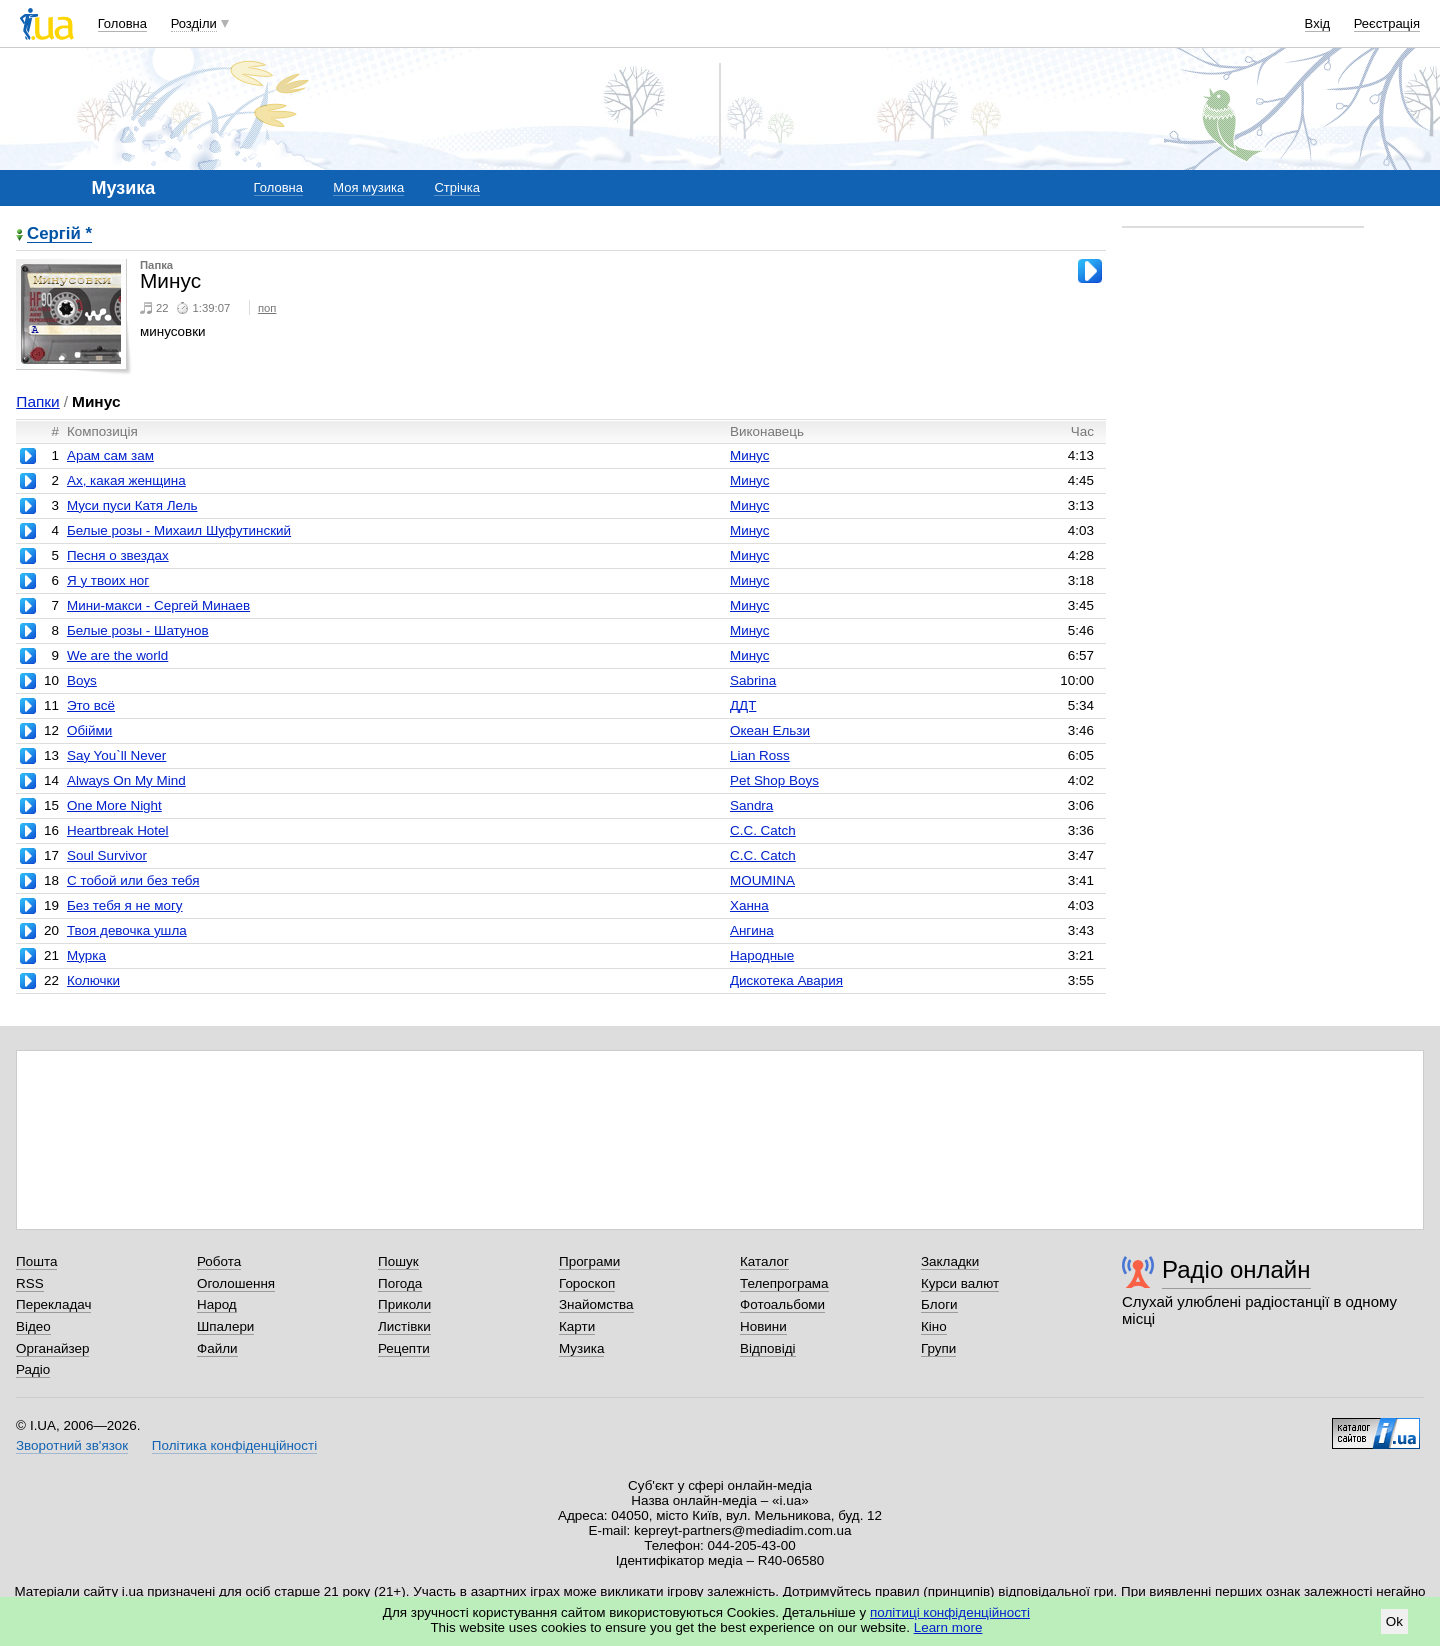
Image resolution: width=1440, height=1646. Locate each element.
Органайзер (52, 1348)
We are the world (117, 655)
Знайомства (596, 1304)
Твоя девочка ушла (127, 930)
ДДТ (743, 705)
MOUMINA (762, 880)
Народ (217, 1304)
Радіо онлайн (1236, 1269)
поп (267, 308)
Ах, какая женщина (126, 480)
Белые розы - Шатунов (138, 630)
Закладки (950, 1261)
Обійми (89, 730)
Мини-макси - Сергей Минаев (158, 605)
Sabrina (753, 680)
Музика (581, 1348)
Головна (122, 23)
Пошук (398, 1261)
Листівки (404, 1326)
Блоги (939, 1304)
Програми (589, 1261)
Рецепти (404, 1348)
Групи (938, 1348)
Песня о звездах (118, 555)
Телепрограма (784, 1283)
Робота (219, 1261)
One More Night (114, 805)
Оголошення (236, 1283)
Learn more (948, 1627)
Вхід (1318, 23)
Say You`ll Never (116, 755)
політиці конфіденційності (950, 1612)
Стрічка (456, 187)
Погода (400, 1283)
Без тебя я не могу (125, 905)
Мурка (86, 955)
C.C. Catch (763, 830)
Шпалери (225, 1326)
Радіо (33, 1369)
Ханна (749, 905)
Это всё (91, 705)
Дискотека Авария (786, 980)
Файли (217, 1348)
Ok (1394, 1621)
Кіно (934, 1326)
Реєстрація (1387, 23)
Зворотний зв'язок (72, 1445)
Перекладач (53, 1304)
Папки (37, 401)
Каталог (764, 1261)
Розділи (194, 23)
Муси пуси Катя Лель (132, 505)
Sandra (751, 805)
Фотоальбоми (782, 1304)
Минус (749, 455)
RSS (30, 1283)
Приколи (404, 1304)
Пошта (36, 1261)
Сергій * (59, 234)
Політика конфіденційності (234, 1445)
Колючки (93, 980)
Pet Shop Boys (774, 780)
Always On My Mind (126, 780)
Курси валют (960, 1283)
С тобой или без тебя (133, 880)
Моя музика (368, 187)
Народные (762, 955)
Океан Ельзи (770, 730)
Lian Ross (760, 755)
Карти (577, 1326)
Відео (33, 1326)
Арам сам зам (110, 455)
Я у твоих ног (108, 580)
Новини (763, 1326)
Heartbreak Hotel (118, 830)
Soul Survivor (107, 855)
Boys (82, 680)
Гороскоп (587, 1283)
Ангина (752, 930)
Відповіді (768, 1348)
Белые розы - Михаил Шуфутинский (179, 530)
